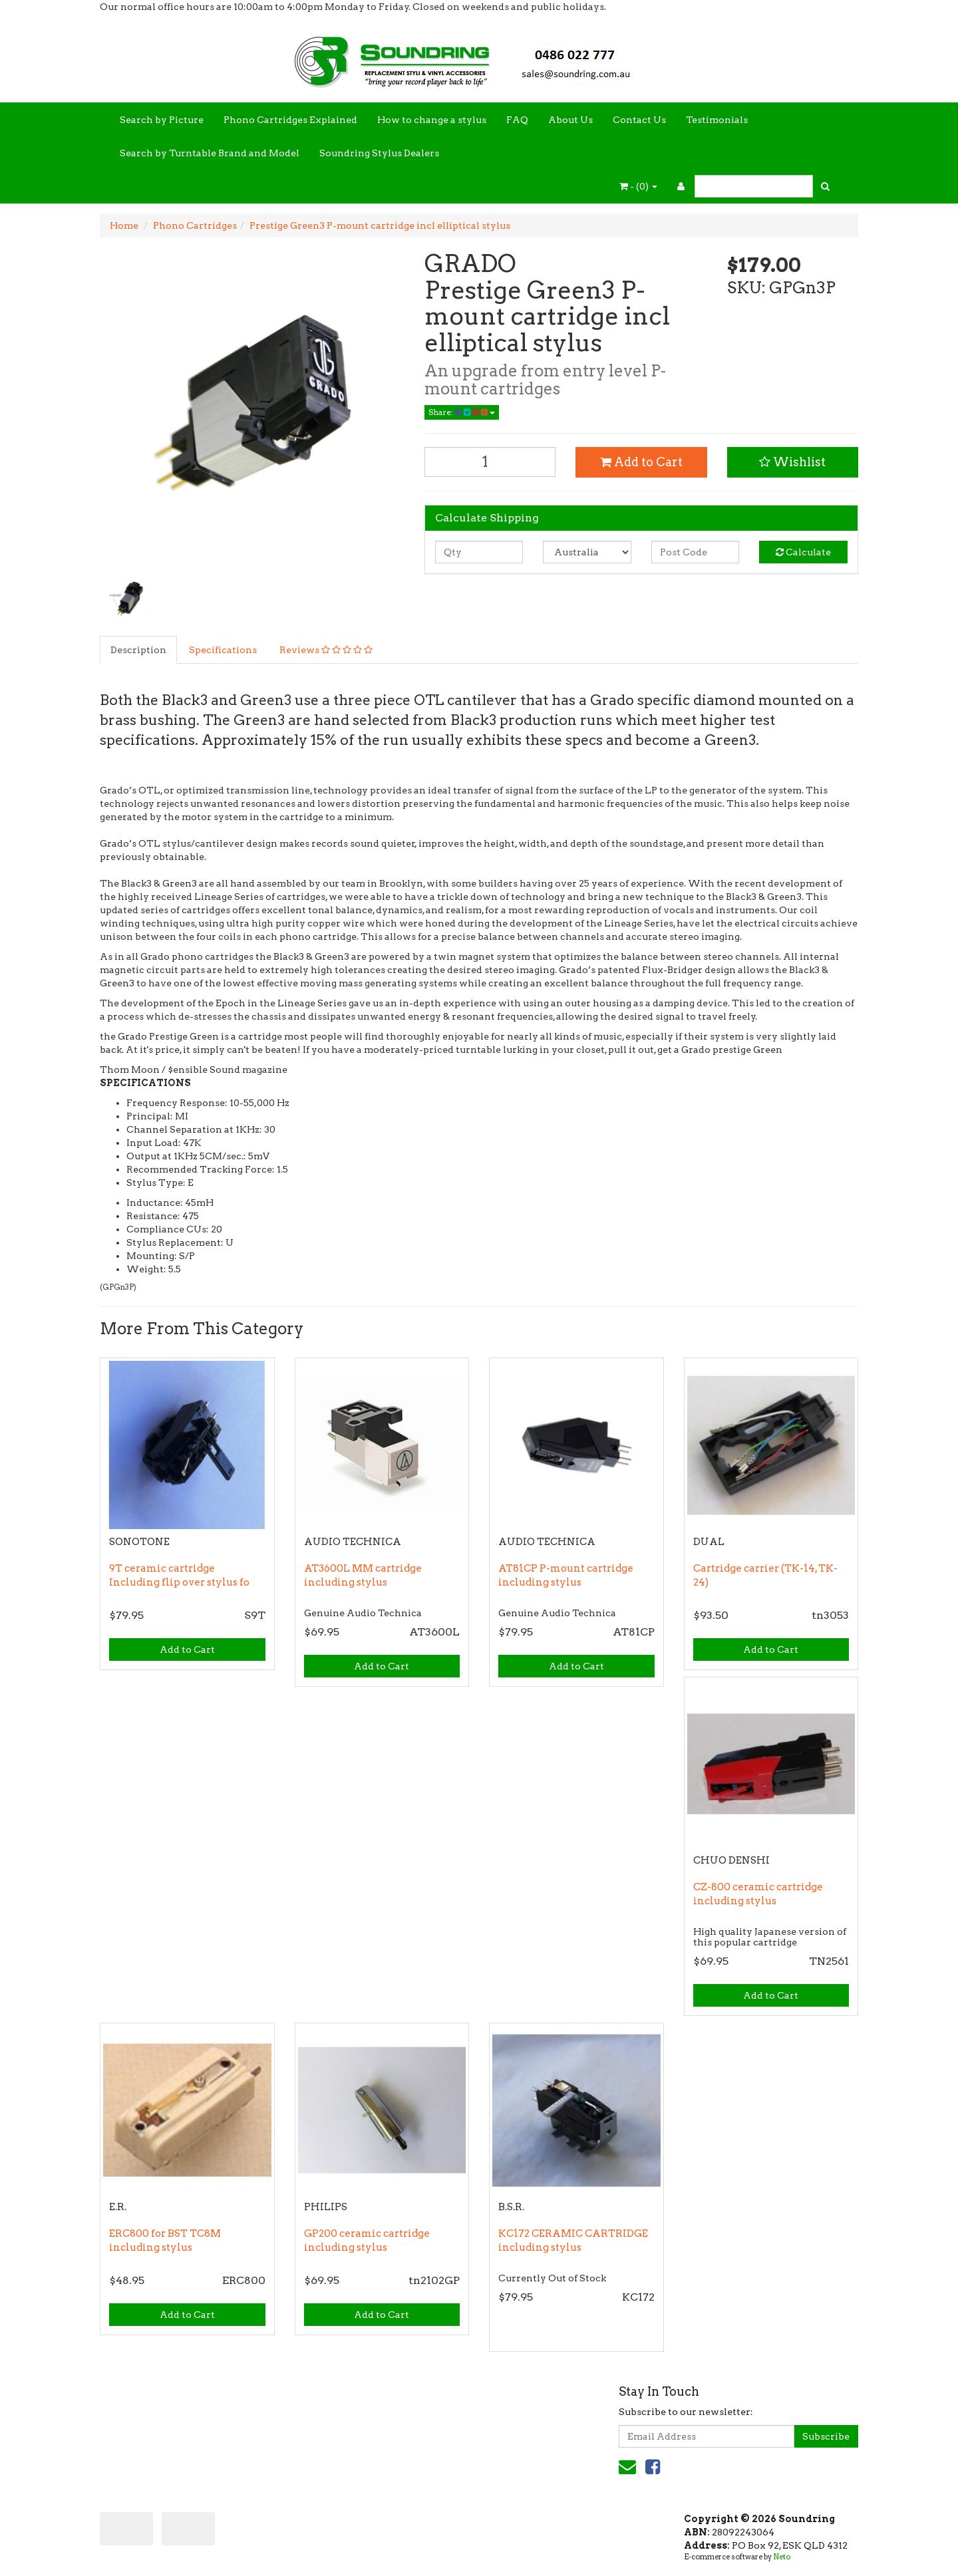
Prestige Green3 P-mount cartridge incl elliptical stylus (379, 225)
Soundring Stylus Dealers (379, 153)
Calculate (803, 552)
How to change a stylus (431, 119)
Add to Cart (641, 462)
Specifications (223, 649)
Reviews (326, 649)
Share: (461, 412)
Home (124, 225)
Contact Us (639, 119)
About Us (570, 119)
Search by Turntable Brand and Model (209, 153)
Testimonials (717, 119)
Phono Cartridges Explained (290, 119)
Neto (781, 2556)
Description (138, 649)
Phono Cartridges (195, 225)
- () (638, 186)
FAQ (517, 119)
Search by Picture (162, 119)
